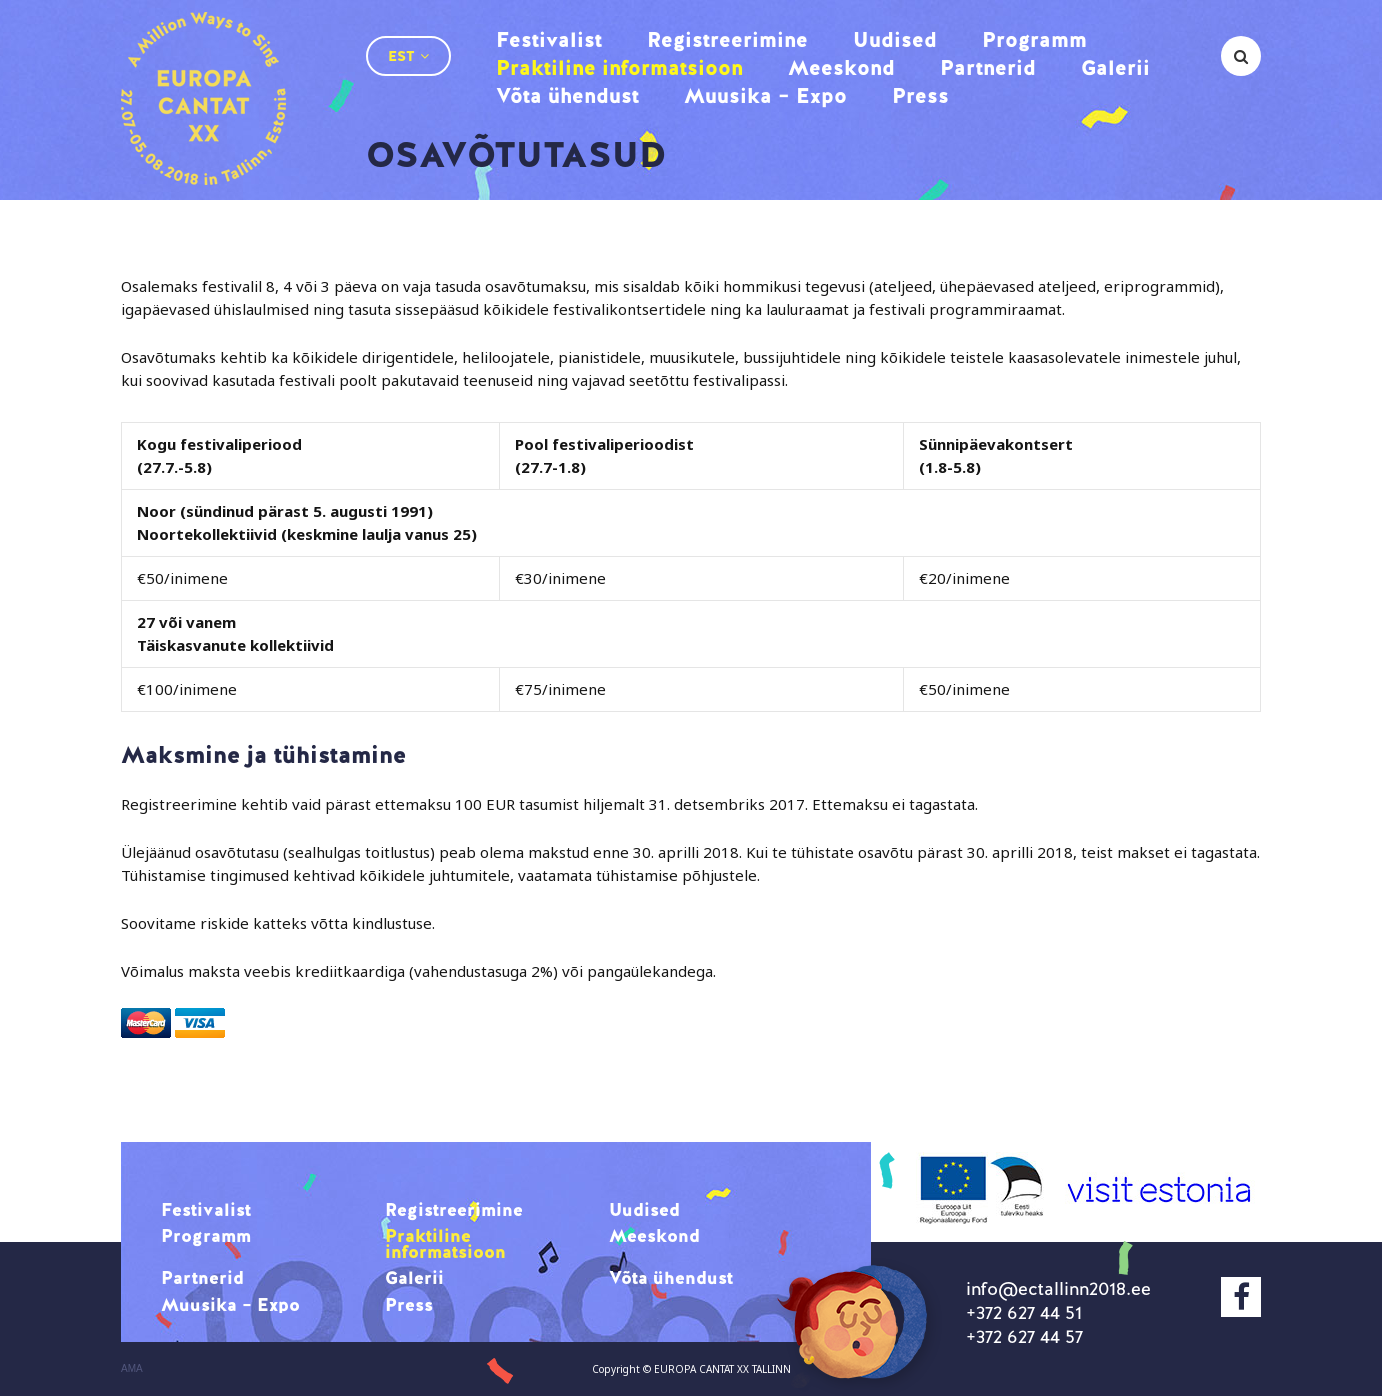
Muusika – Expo (765, 95)
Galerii (1115, 67)
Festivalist (549, 39)
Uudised (895, 39)
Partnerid (988, 67)
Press (920, 95)
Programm (1034, 39)
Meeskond (841, 67)
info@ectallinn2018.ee (1058, 1288)
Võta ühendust (567, 95)
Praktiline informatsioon (619, 67)
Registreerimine (727, 39)
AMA (132, 1369)
